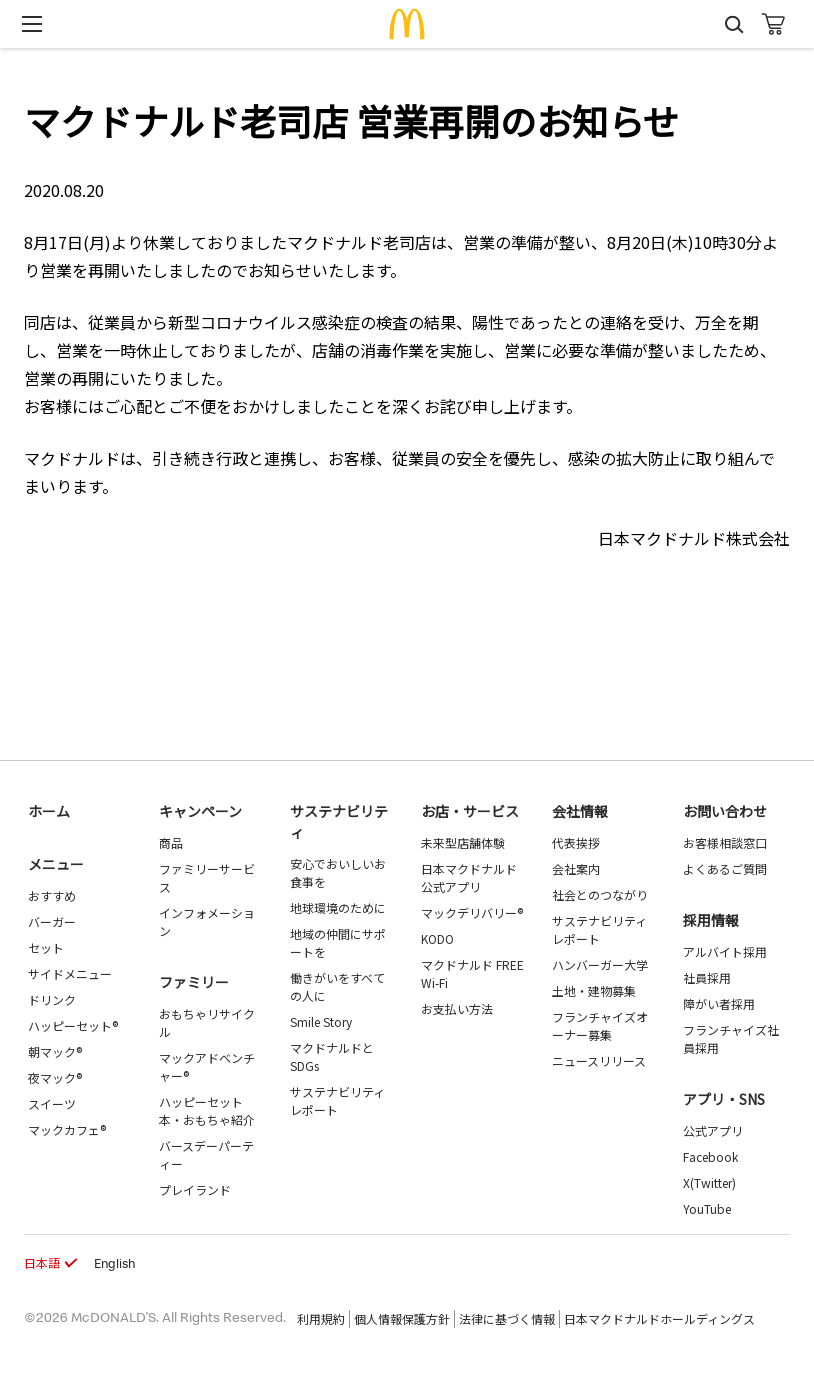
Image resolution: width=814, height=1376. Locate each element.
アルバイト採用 (725, 951)
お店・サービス (470, 811)
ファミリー (194, 982)
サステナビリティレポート (337, 1100)
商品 (171, 842)
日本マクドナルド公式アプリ (469, 877)
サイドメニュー (70, 973)
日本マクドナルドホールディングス (659, 1318)
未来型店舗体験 (463, 842)
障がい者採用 (719, 1003)
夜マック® (55, 1077)
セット (46, 947)
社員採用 (707, 977)
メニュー (56, 864)
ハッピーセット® (73, 1025)
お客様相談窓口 (725, 842)
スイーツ (52, 1103)
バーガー (52, 921)
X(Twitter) (709, 1182)
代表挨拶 (576, 842)
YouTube (707, 1208)
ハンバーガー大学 (600, 964)
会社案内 (576, 868)
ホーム (49, 811)
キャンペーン (200, 811)
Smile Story (321, 1021)
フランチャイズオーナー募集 (600, 1025)
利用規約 (321, 1318)
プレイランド (195, 1189)
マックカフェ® (67, 1129)
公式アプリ (713, 1130)
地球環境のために (338, 907)
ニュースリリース (599, 1060)
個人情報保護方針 (402, 1318)
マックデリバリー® (472, 912)
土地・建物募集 (594, 990)
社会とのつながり (600, 894)
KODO (437, 938)
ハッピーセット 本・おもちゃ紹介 (207, 1110)
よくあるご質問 (725, 868)
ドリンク (52, 999)
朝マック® (55, 1051)
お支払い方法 (457, 1008)
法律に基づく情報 (507, 1318)
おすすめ (52, 895)
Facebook (710, 1156)
